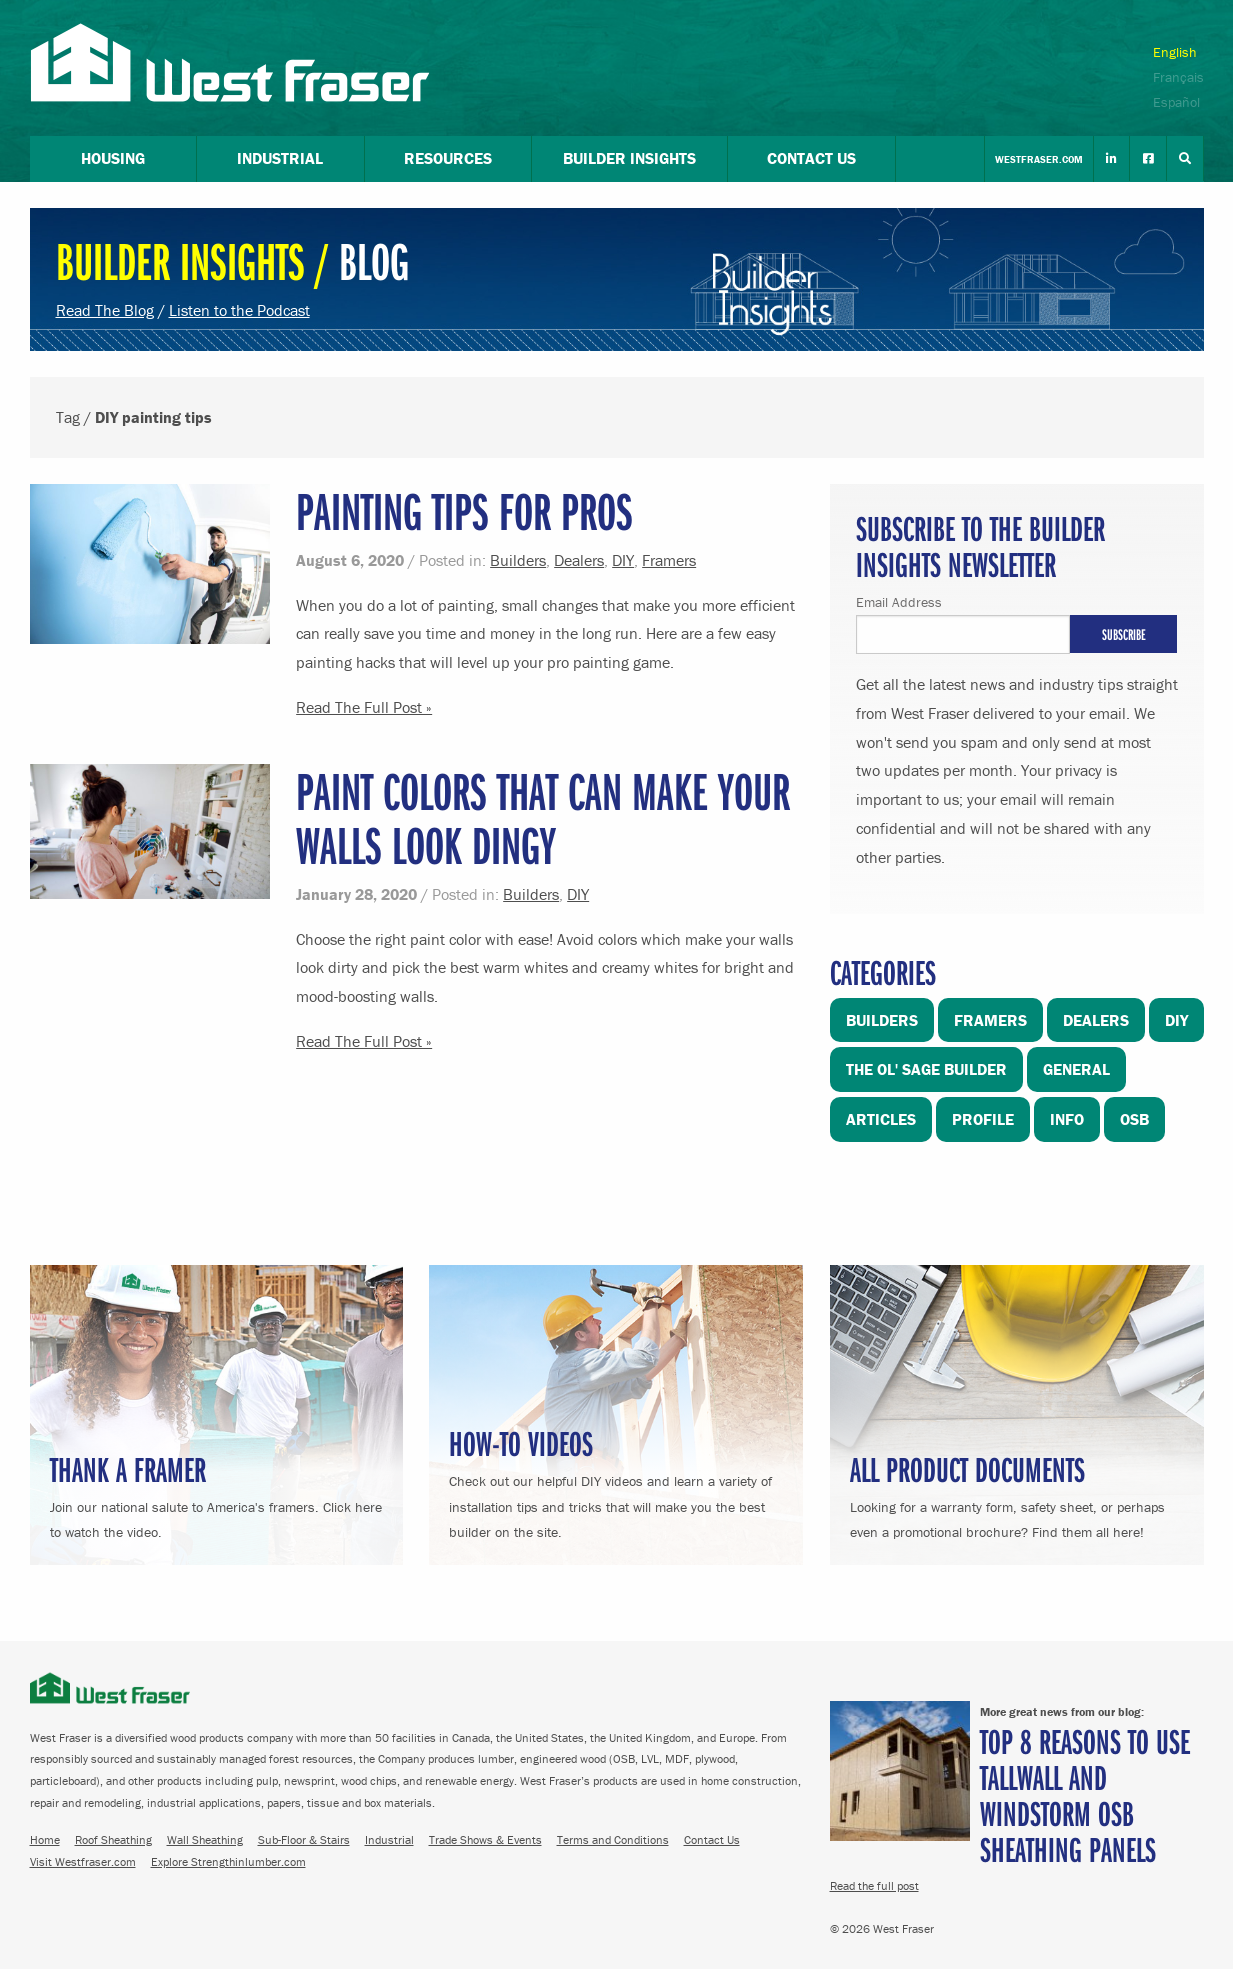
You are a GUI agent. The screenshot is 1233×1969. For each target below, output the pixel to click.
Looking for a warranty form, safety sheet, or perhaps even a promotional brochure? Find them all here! (1017, 1493)
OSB (1134, 1119)
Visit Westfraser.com (83, 1861)
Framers (669, 560)
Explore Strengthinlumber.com (228, 1861)
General (1076, 1069)
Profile (983, 1119)
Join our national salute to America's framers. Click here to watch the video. (217, 1493)
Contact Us (712, 1839)
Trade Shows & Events (485, 1839)
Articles (881, 1119)
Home (45, 1839)
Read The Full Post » (364, 707)
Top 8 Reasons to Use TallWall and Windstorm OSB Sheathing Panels (1085, 1794)
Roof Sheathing (113, 1839)
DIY (623, 560)
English (1175, 52)
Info (1067, 1119)
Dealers (579, 560)
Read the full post (874, 1885)
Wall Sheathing (205, 1839)
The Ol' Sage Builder (926, 1069)
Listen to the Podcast (239, 310)
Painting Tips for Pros (464, 510)
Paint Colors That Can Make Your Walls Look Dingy (543, 817)
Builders (518, 560)
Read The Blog (105, 310)
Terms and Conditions (613, 1839)
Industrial (389, 1839)
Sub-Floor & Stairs (304, 1839)
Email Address (899, 602)
